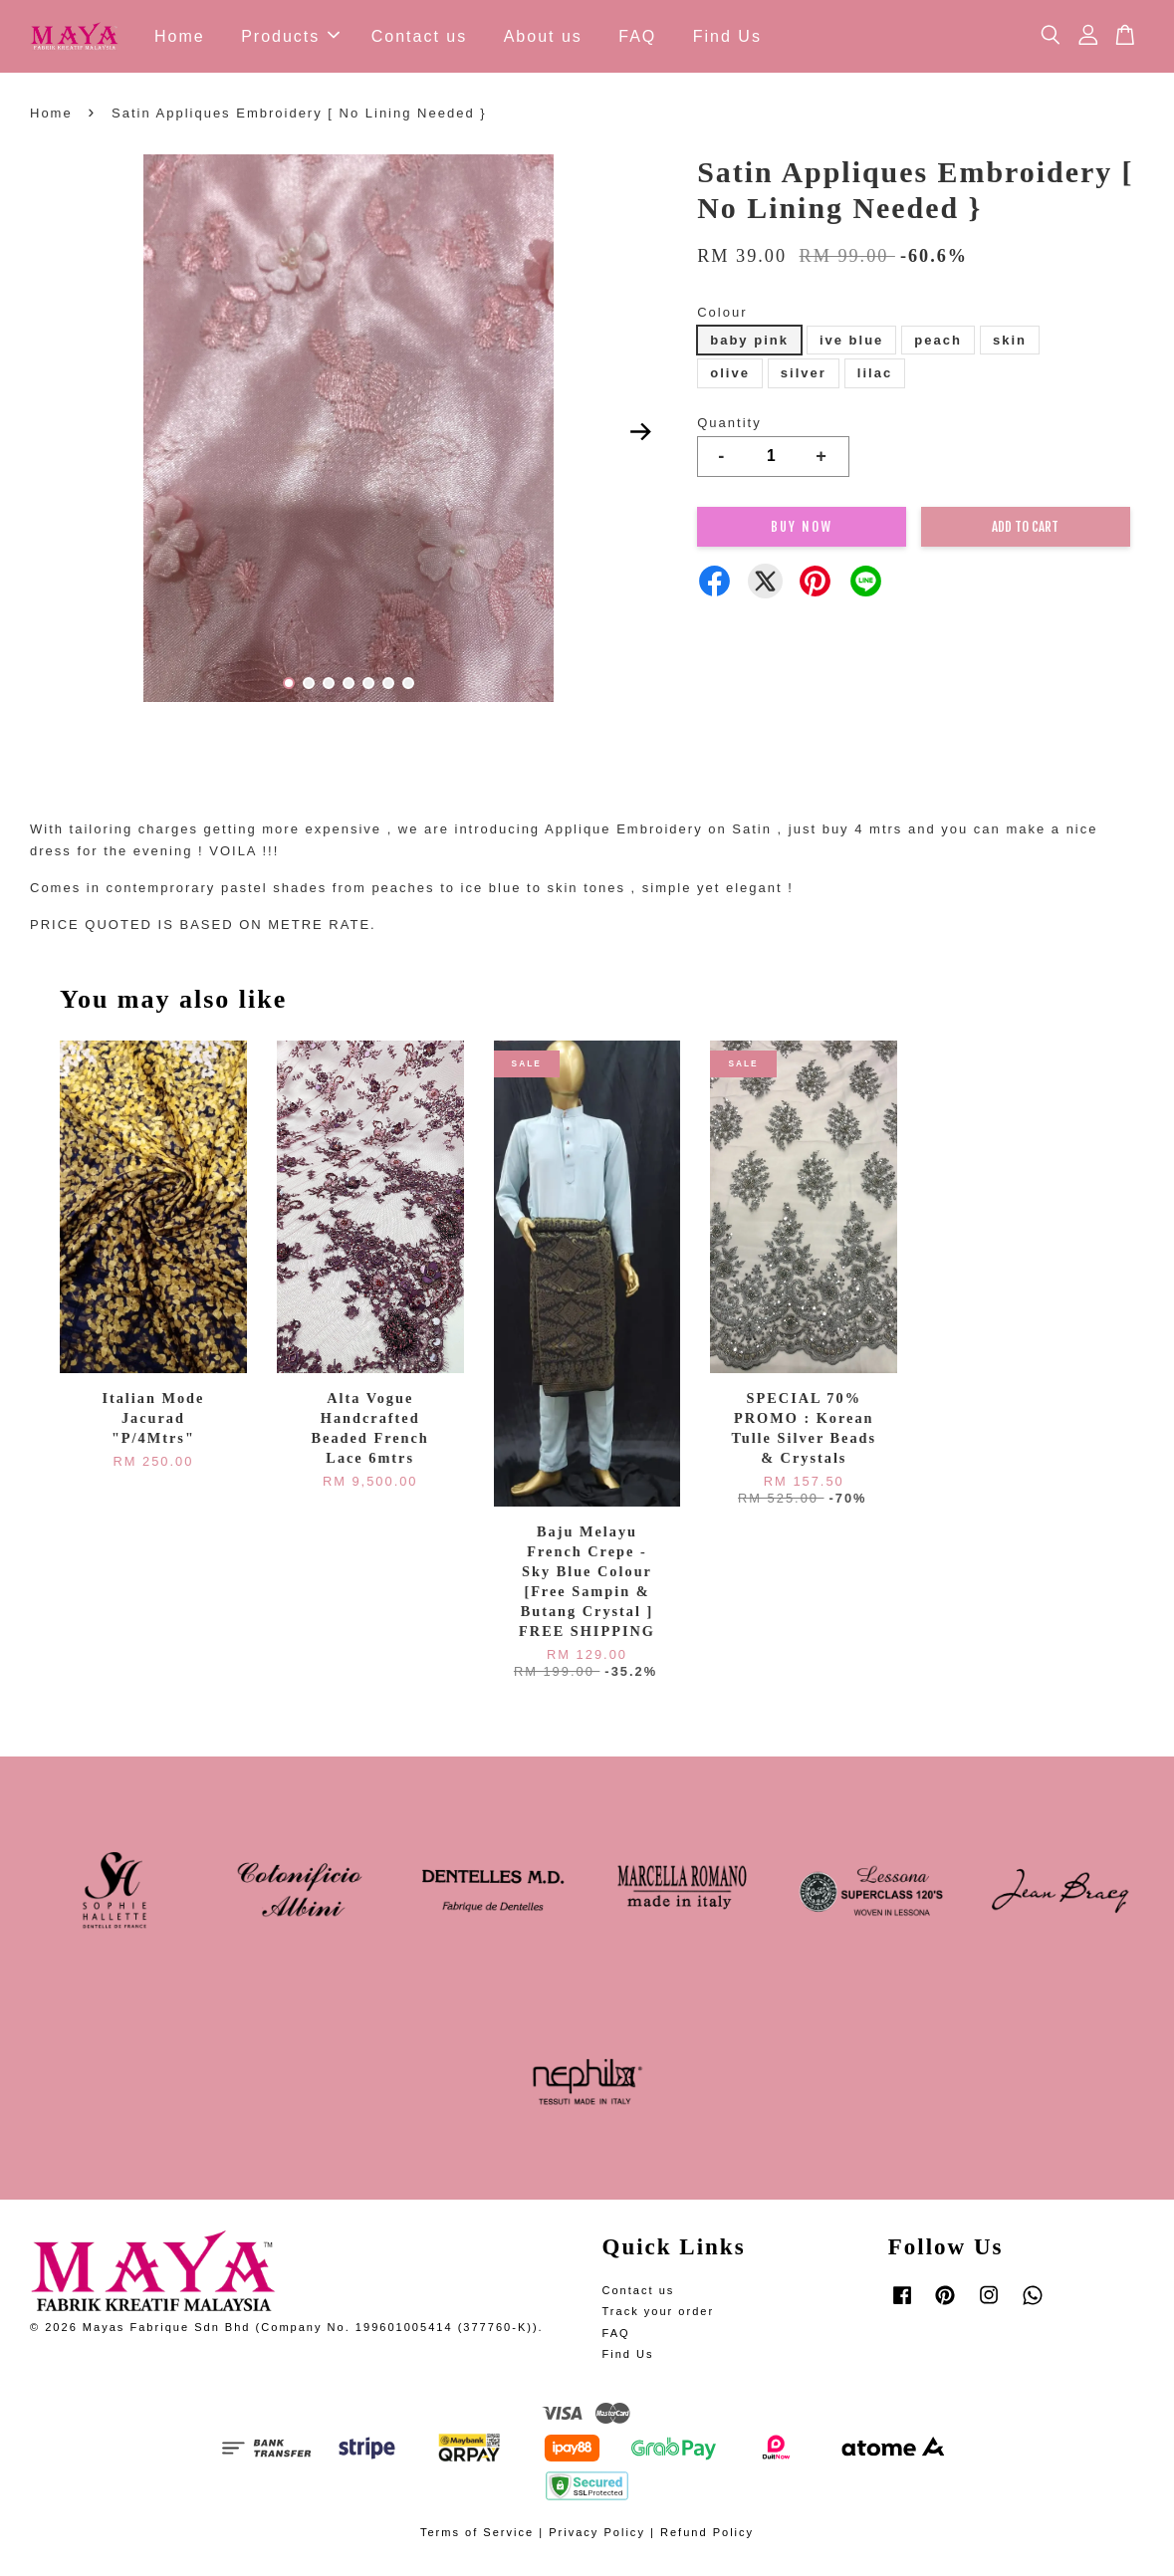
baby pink (749, 344)
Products (290, 38)
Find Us (727, 38)
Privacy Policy (597, 2537)
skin (1010, 344)
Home (179, 38)
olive (730, 377)
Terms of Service (477, 2537)
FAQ (637, 38)
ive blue (851, 344)
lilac (874, 377)
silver (803, 377)
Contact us (419, 38)
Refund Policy (707, 2537)
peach (938, 344)
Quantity (729, 426)
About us (543, 38)
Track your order (658, 2316)
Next (640, 436)
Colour (722, 316)
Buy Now (801, 531)
